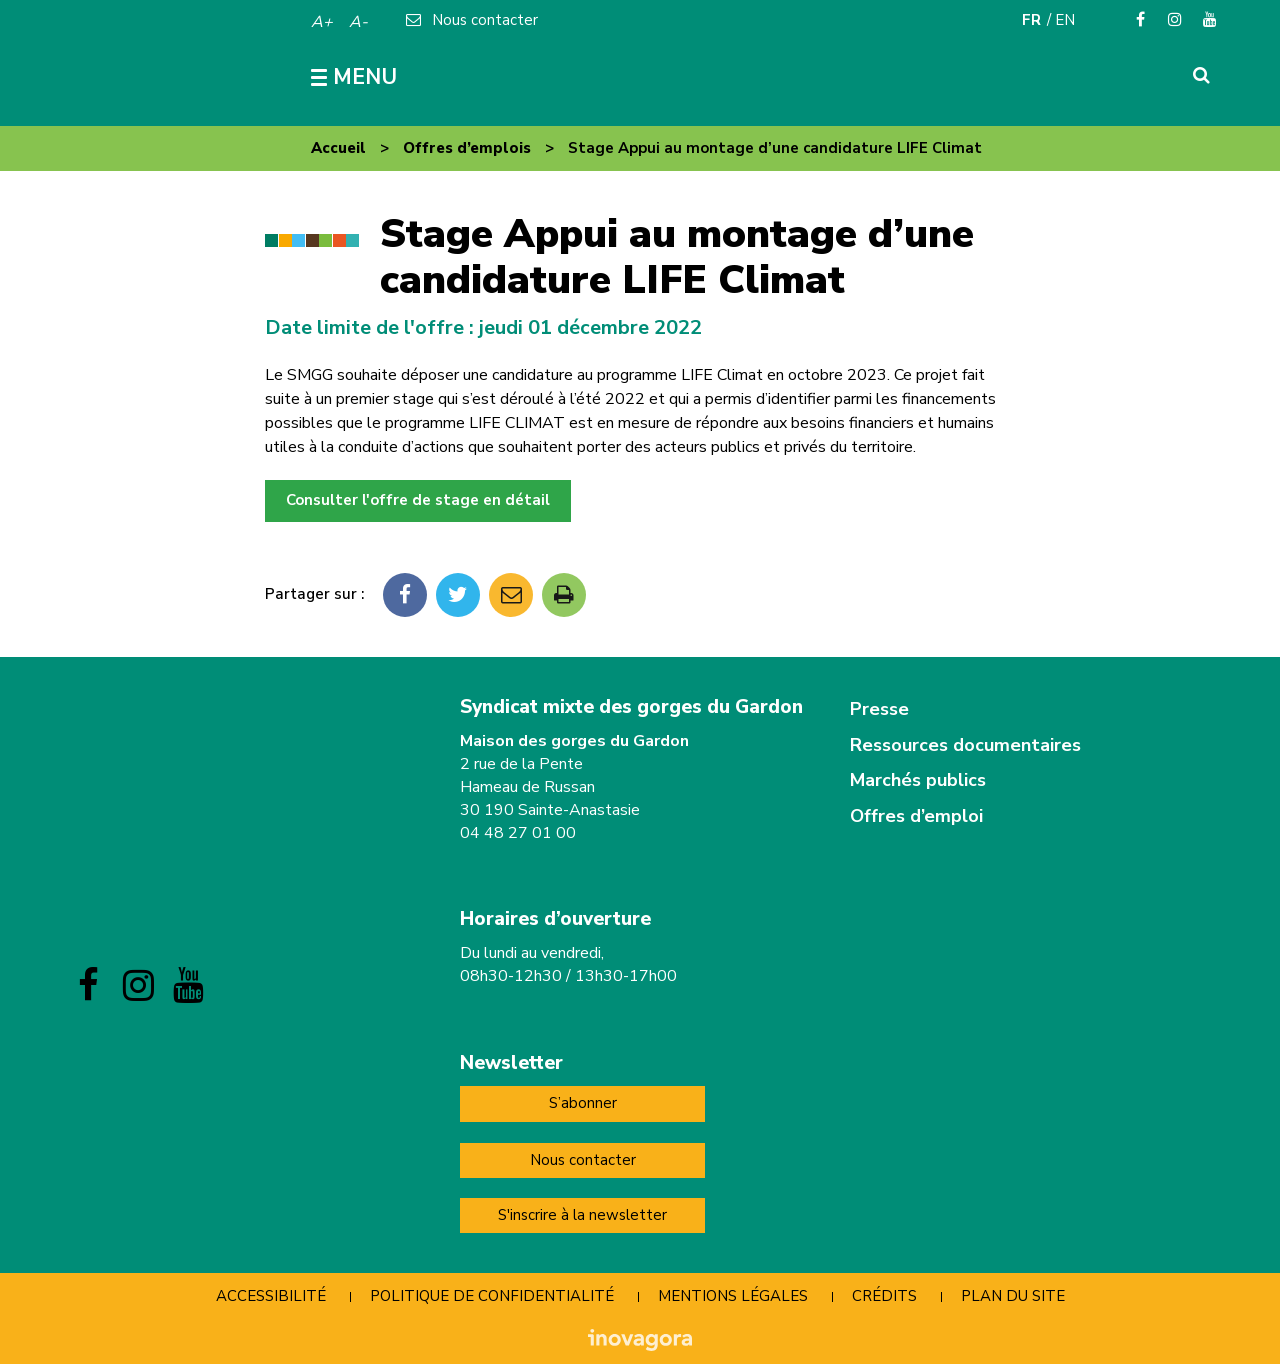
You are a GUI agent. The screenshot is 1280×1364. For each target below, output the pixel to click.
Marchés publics (918, 780)
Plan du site (1013, 1296)
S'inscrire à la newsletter (582, 1215)
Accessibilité (271, 1296)
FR (1031, 20)
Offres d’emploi (916, 816)
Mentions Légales (733, 1296)
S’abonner (583, 1103)
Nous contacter (583, 1160)
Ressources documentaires (965, 745)
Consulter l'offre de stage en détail (418, 500)
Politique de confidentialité (492, 1296)
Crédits (884, 1296)
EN (1065, 20)
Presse (879, 709)
